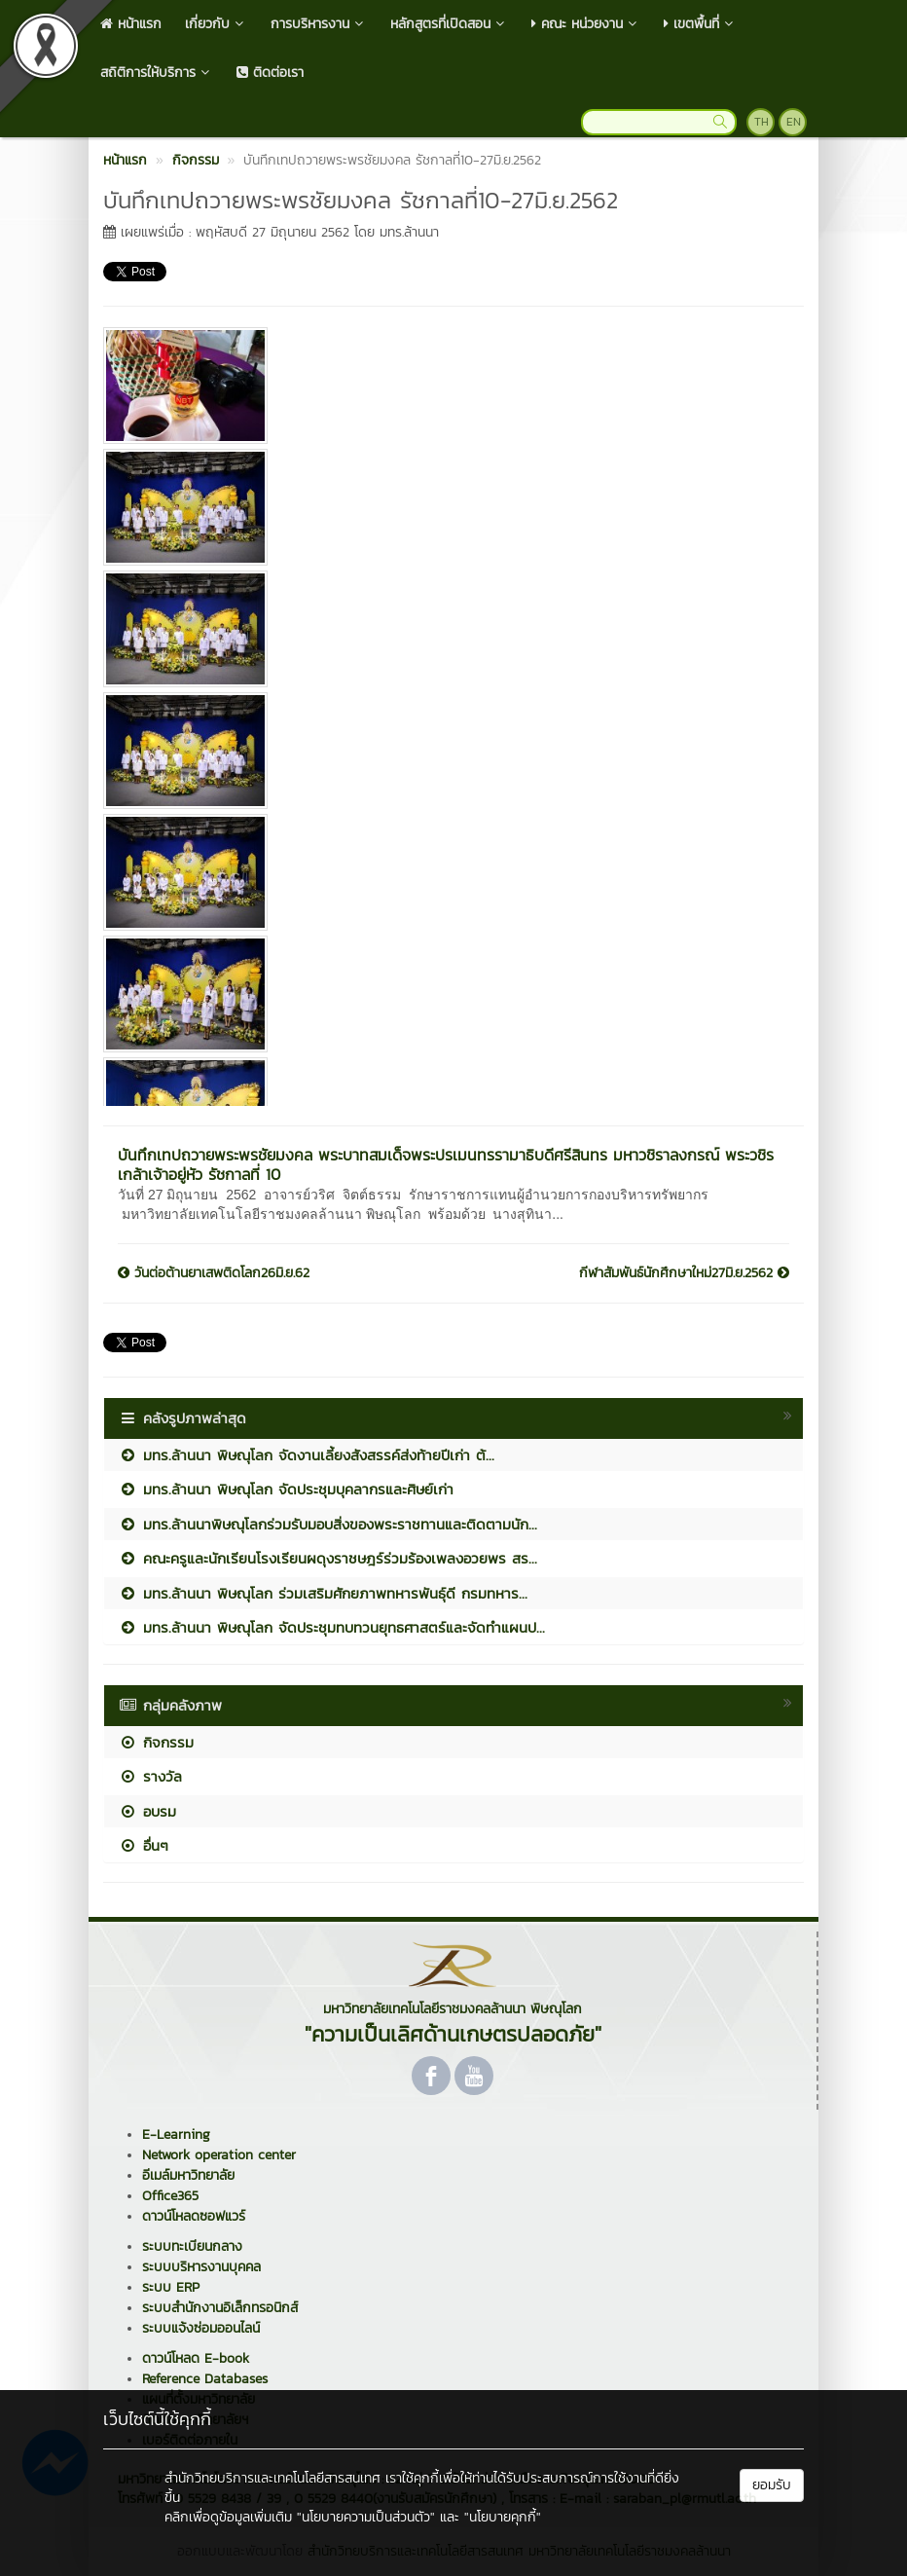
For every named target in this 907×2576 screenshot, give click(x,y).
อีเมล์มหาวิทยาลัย (188, 2175)
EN (793, 121)
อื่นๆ (143, 1845)
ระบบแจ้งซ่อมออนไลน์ (201, 2328)
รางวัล (150, 1776)
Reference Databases (205, 2379)
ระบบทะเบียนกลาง (192, 2246)
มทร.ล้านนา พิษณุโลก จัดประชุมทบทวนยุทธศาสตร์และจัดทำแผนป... (332, 1627)
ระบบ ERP (171, 2287)
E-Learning (176, 2134)
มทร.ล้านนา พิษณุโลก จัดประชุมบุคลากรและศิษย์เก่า (286, 1489)
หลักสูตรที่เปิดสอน (449, 24)
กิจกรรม (156, 1742)
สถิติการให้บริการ (156, 72)
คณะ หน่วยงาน (585, 24)
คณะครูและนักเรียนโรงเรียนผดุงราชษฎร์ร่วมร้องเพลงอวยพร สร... (328, 1558)
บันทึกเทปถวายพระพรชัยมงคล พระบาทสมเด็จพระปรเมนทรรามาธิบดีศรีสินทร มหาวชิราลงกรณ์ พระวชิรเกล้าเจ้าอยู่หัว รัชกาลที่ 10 (446, 1164)
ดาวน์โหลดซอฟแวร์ (193, 2216)
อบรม (147, 1811)
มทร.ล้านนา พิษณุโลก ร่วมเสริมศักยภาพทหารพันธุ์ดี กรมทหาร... (323, 1593)
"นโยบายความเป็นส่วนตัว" (366, 2517)
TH (761, 121)
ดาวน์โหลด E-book (195, 2358)
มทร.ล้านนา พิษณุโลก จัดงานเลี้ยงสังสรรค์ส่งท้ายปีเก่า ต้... (306, 1455)
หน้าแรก (131, 24)
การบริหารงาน (319, 24)
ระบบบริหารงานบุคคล (201, 2267)
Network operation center (219, 2155)
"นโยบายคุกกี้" (502, 2517)
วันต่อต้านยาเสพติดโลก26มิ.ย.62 (213, 1273)
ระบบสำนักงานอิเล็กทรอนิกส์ (220, 2308)
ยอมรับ (771, 2485)
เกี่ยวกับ (216, 24)
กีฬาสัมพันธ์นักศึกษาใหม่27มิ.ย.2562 (684, 1273)
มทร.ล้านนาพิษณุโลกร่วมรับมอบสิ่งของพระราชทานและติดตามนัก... (328, 1524)
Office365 (170, 2196)
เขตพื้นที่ (700, 24)
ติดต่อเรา (270, 72)
